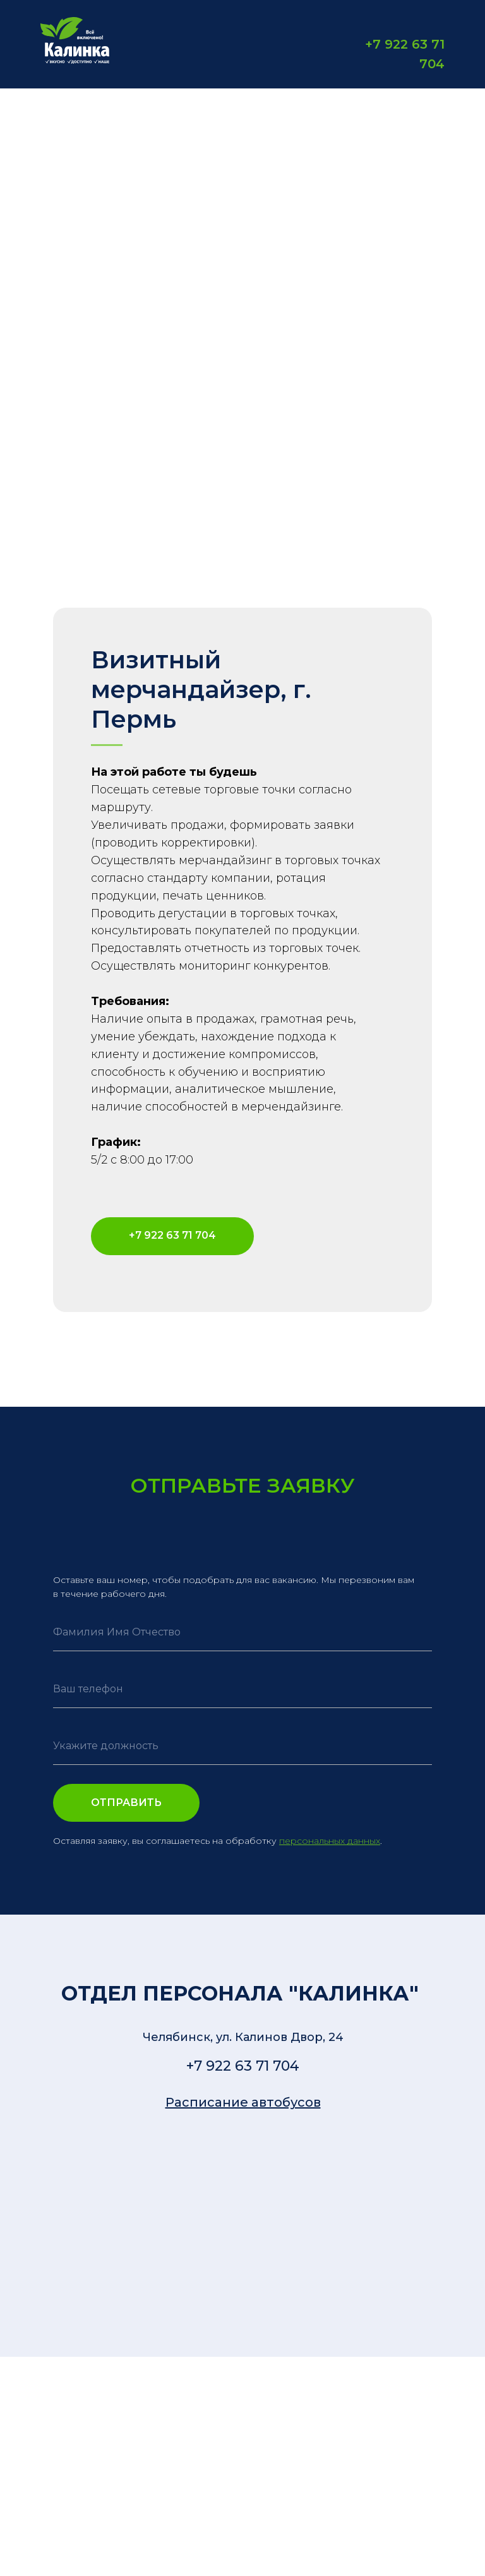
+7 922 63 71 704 (242, 2065)
